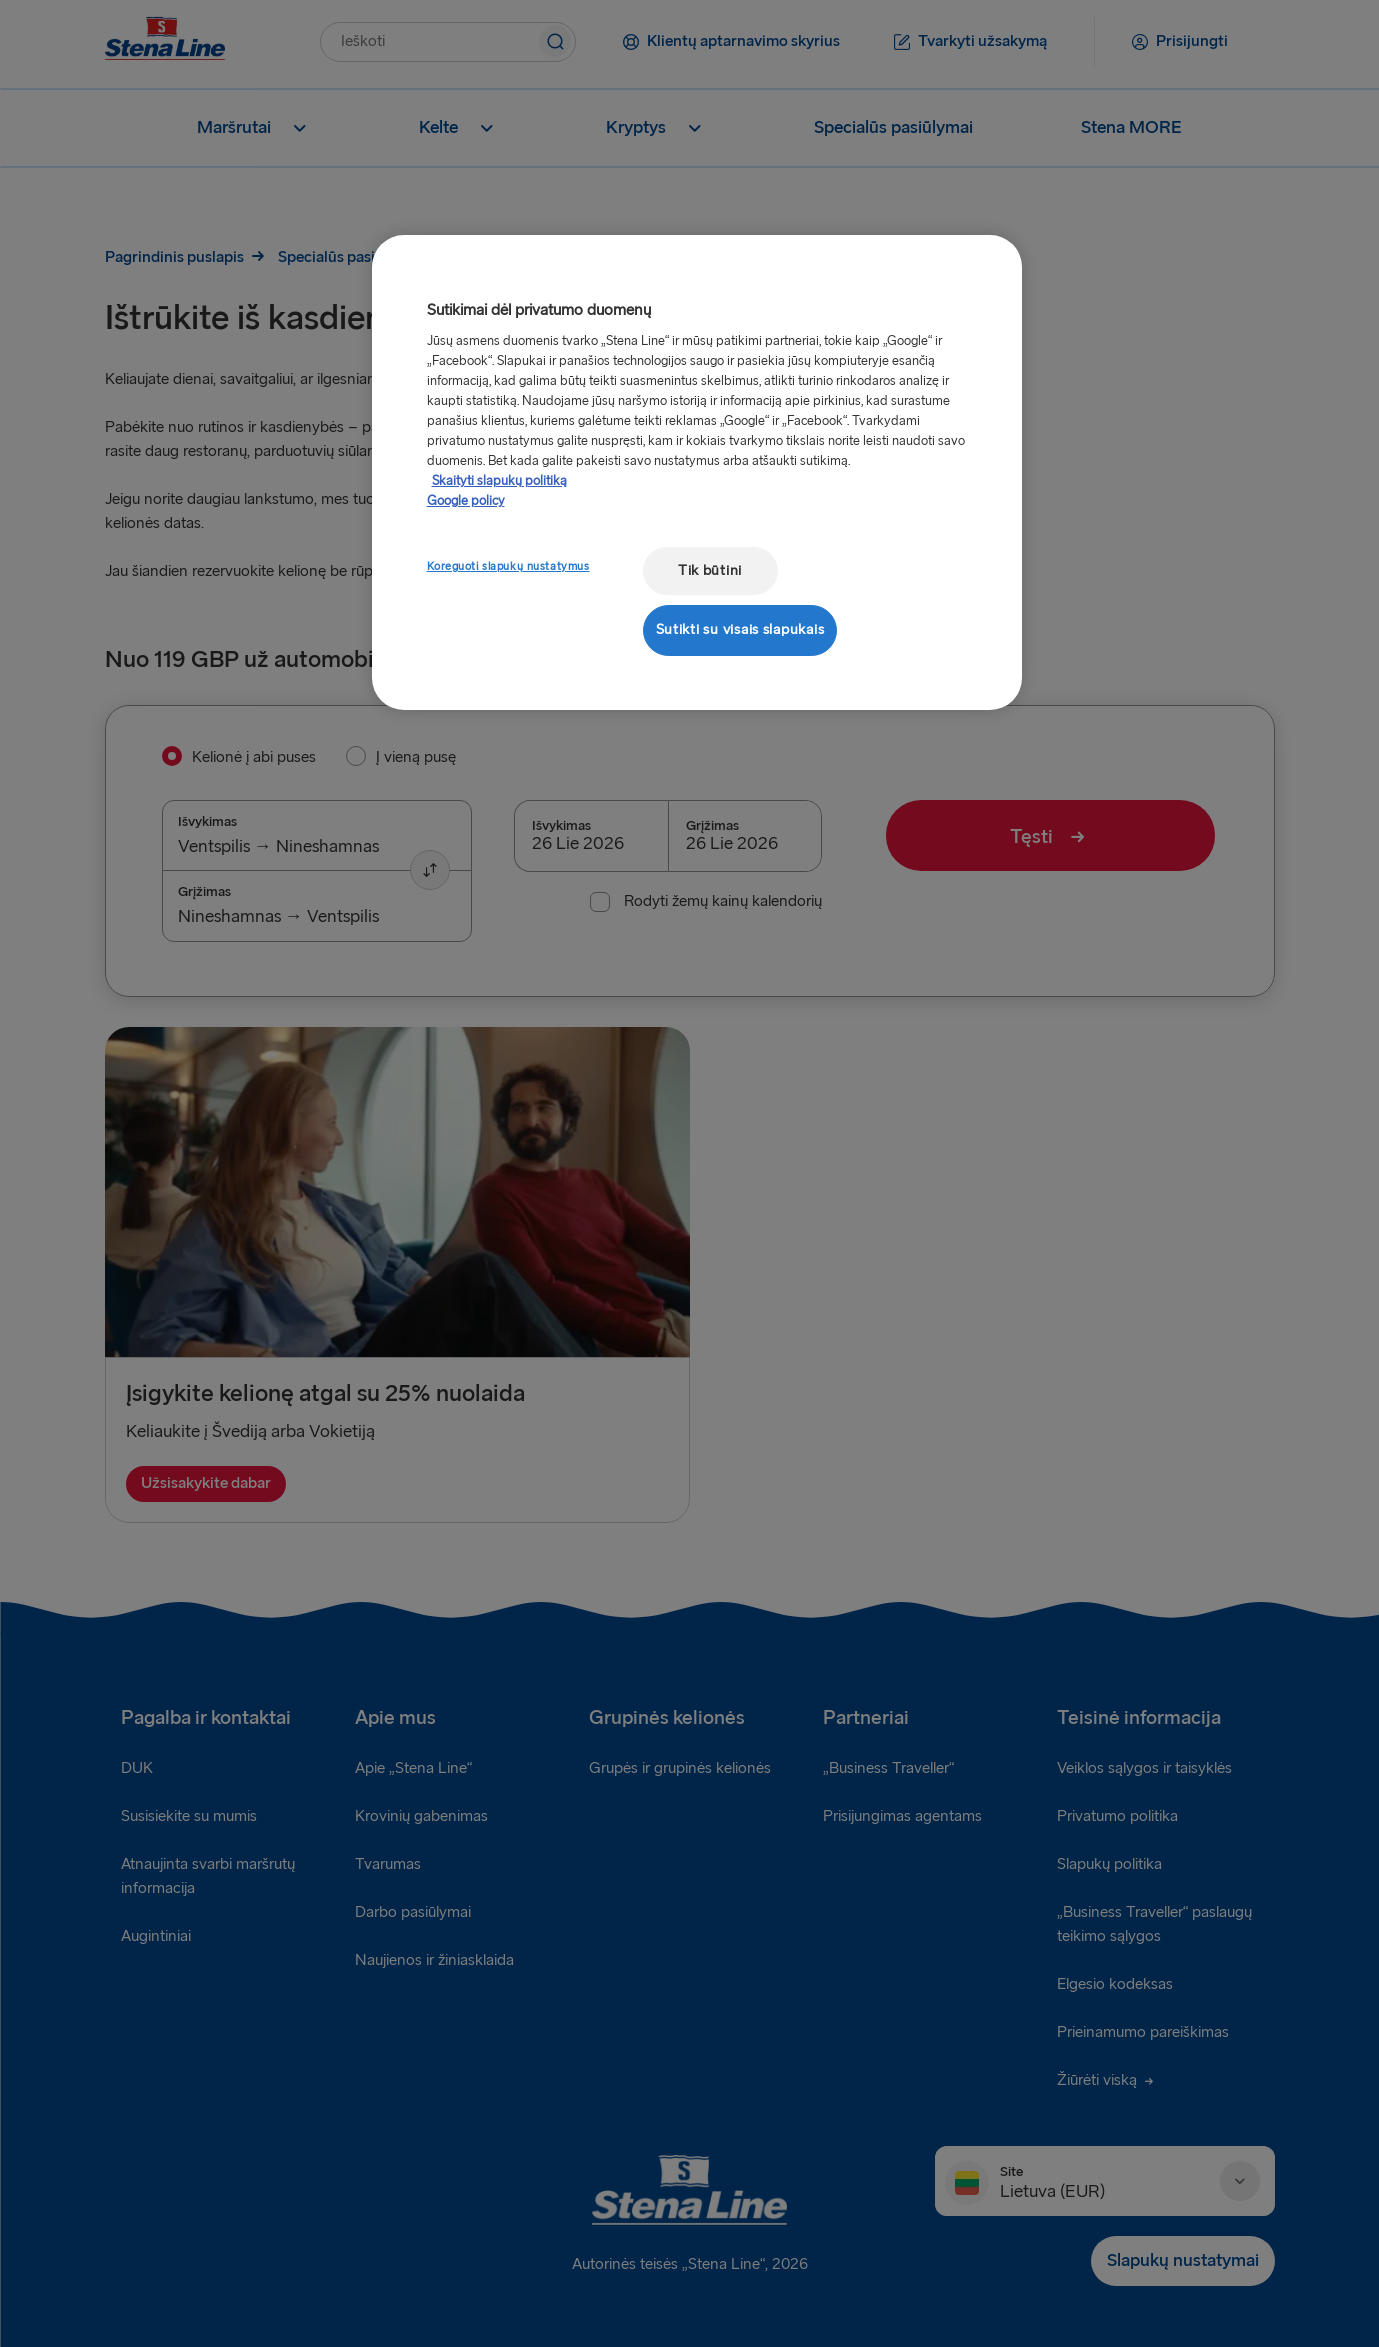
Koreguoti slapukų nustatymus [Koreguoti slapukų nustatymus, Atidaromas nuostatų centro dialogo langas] (508, 566)
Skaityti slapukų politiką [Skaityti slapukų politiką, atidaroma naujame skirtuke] (499, 481)
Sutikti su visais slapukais (740, 629)
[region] (697, 472)
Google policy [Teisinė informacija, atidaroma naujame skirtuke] (466, 501)
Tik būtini (710, 570)
